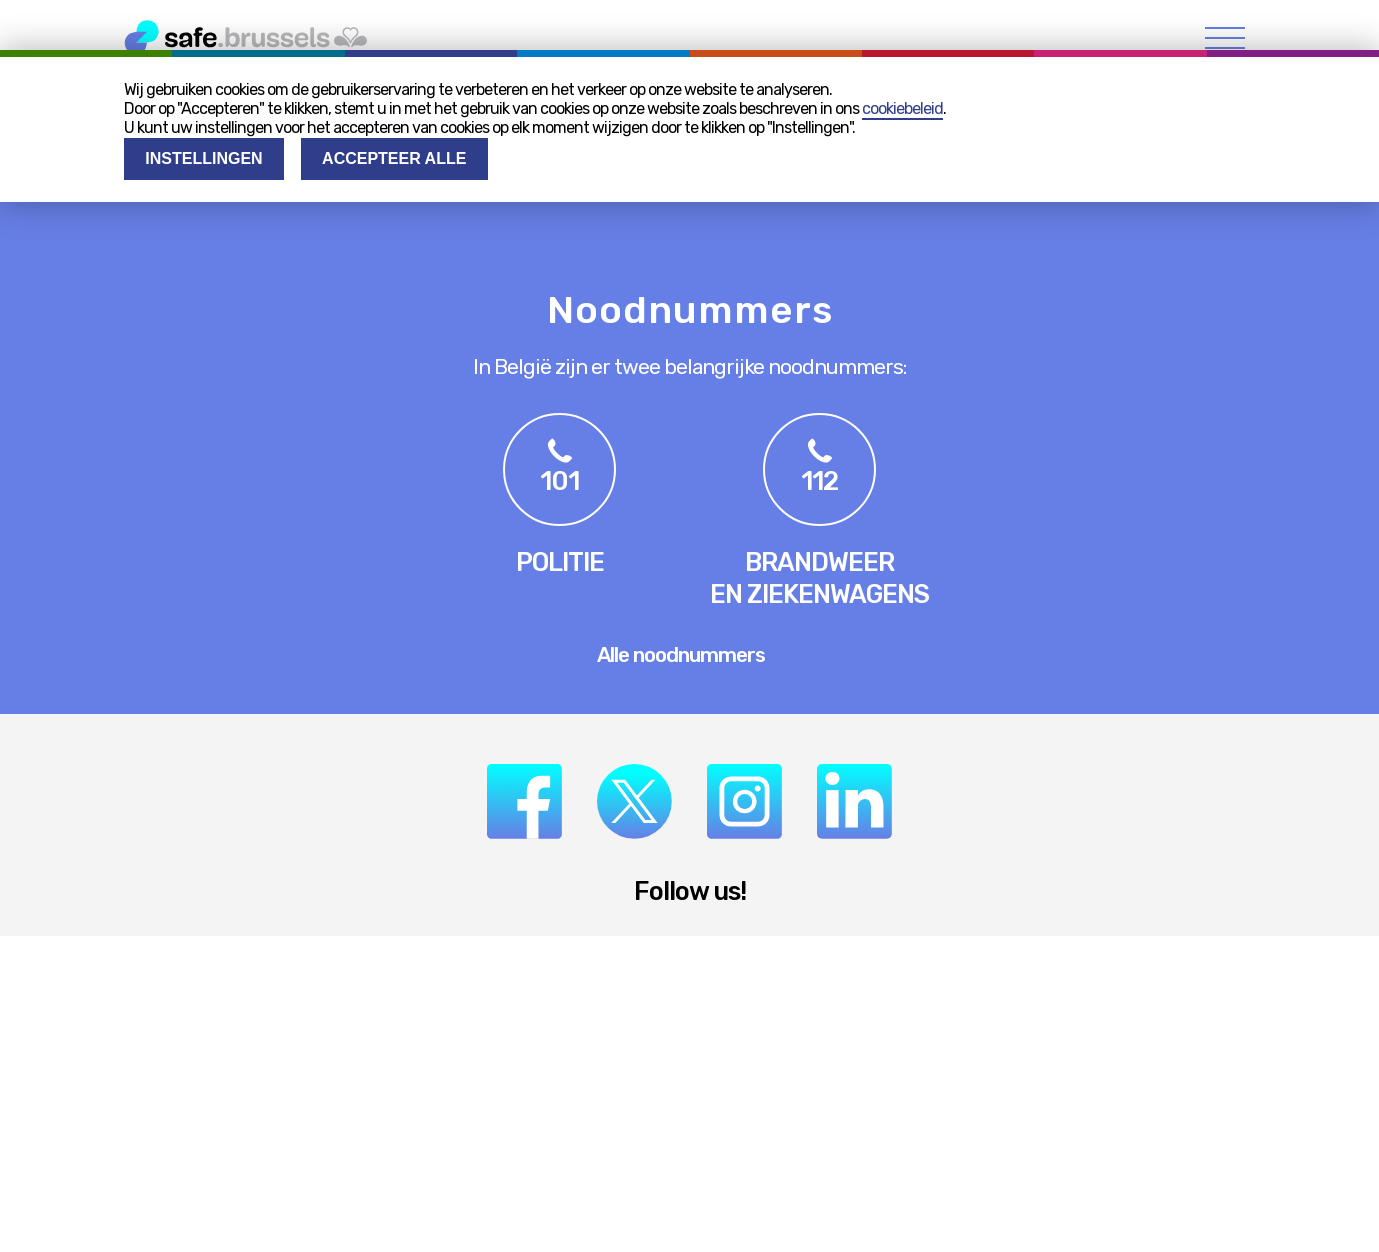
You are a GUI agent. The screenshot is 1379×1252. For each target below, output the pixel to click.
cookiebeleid (902, 108)
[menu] (1225, 37)
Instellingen (203, 158)
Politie (560, 562)
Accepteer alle (394, 158)
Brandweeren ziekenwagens (819, 578)
